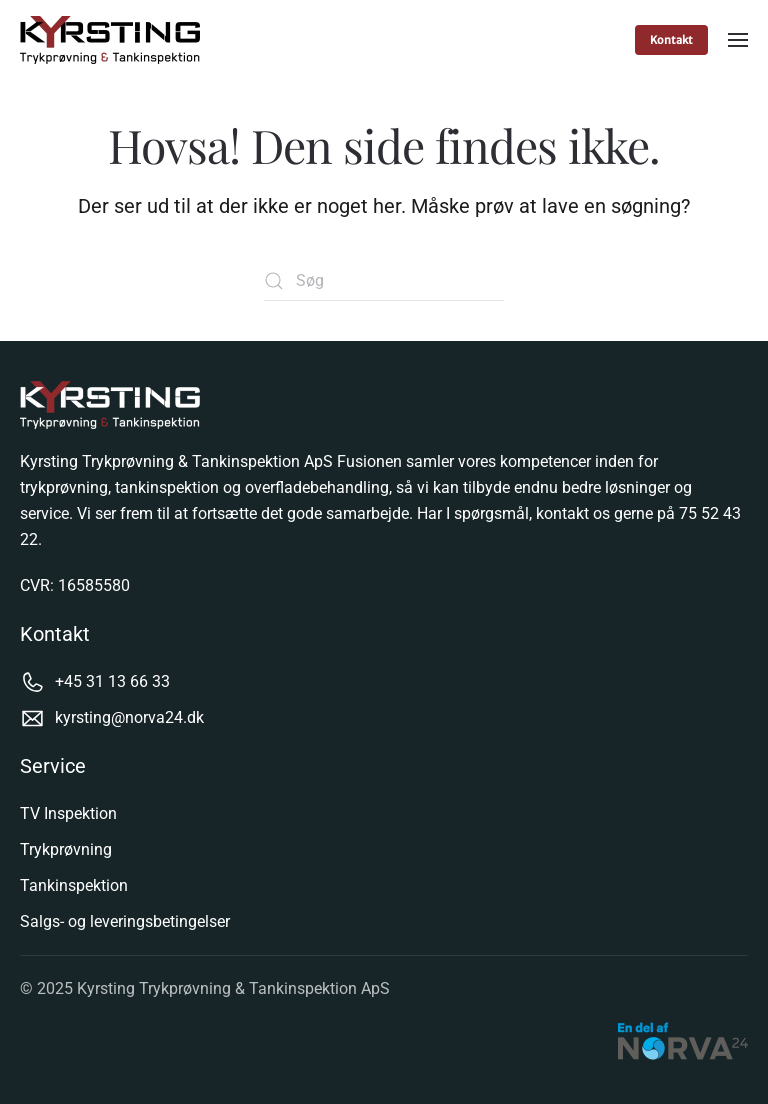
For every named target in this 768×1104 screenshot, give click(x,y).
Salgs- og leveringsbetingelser (125, 921)
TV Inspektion (68, 813)
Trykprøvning (66, 849)
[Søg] (384, 281)
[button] (738, 40)
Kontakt (671, 40)
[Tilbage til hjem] (112, 40)
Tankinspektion (74, 885)
